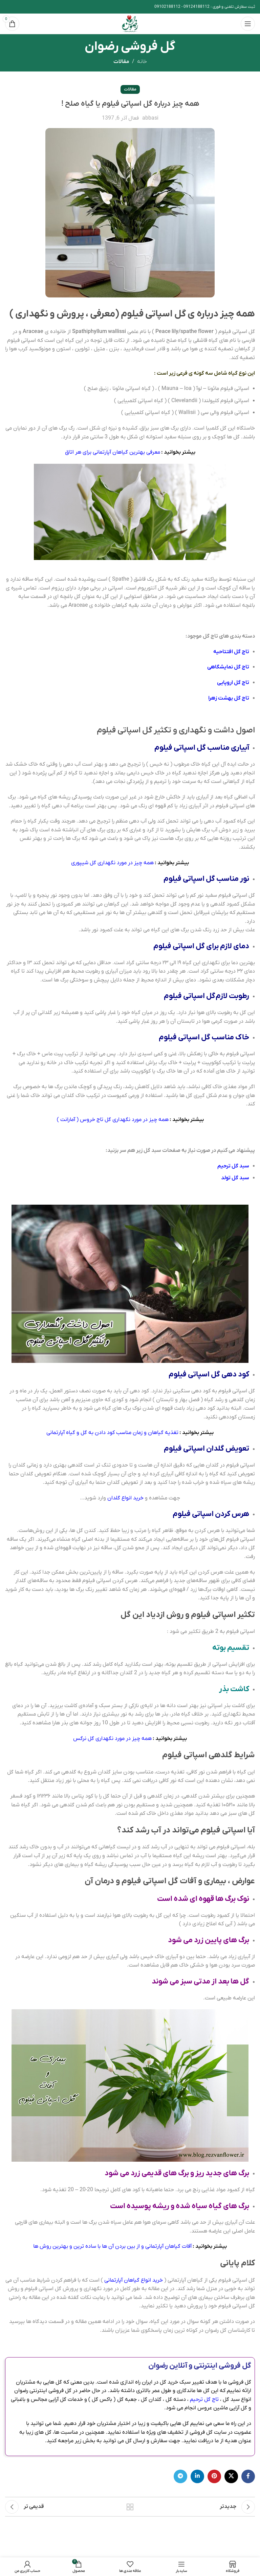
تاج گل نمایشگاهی (228, 667)
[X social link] (231, 2476)
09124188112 (196, 6)
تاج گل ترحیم (204, 2399)
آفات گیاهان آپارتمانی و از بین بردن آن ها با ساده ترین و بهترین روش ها (112, 2246)
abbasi (150, 118)
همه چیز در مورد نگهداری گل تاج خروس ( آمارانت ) (113, 1119)
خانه (142, 61)
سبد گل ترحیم (233, 1166)
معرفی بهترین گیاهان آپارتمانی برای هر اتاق (112, 452)
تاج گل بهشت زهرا (228, 698)
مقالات (121, 61)
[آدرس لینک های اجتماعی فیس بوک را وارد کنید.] (248, 2476)
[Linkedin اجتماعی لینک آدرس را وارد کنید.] (197, 2476)
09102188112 (167, 6)
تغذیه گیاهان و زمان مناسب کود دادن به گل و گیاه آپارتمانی (112, 1432)
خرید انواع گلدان (125, 1498)
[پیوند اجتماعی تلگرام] (180, 2476)
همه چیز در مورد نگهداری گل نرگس (112, 1738)
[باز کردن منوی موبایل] (247, 23)
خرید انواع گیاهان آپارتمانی (133, 2280)
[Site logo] (130, 23)
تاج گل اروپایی (233, 682)
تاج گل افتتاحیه (231, 651)
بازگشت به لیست (130, 2507)
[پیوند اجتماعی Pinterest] (214, 2476)
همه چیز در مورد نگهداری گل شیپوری (112, 862)
